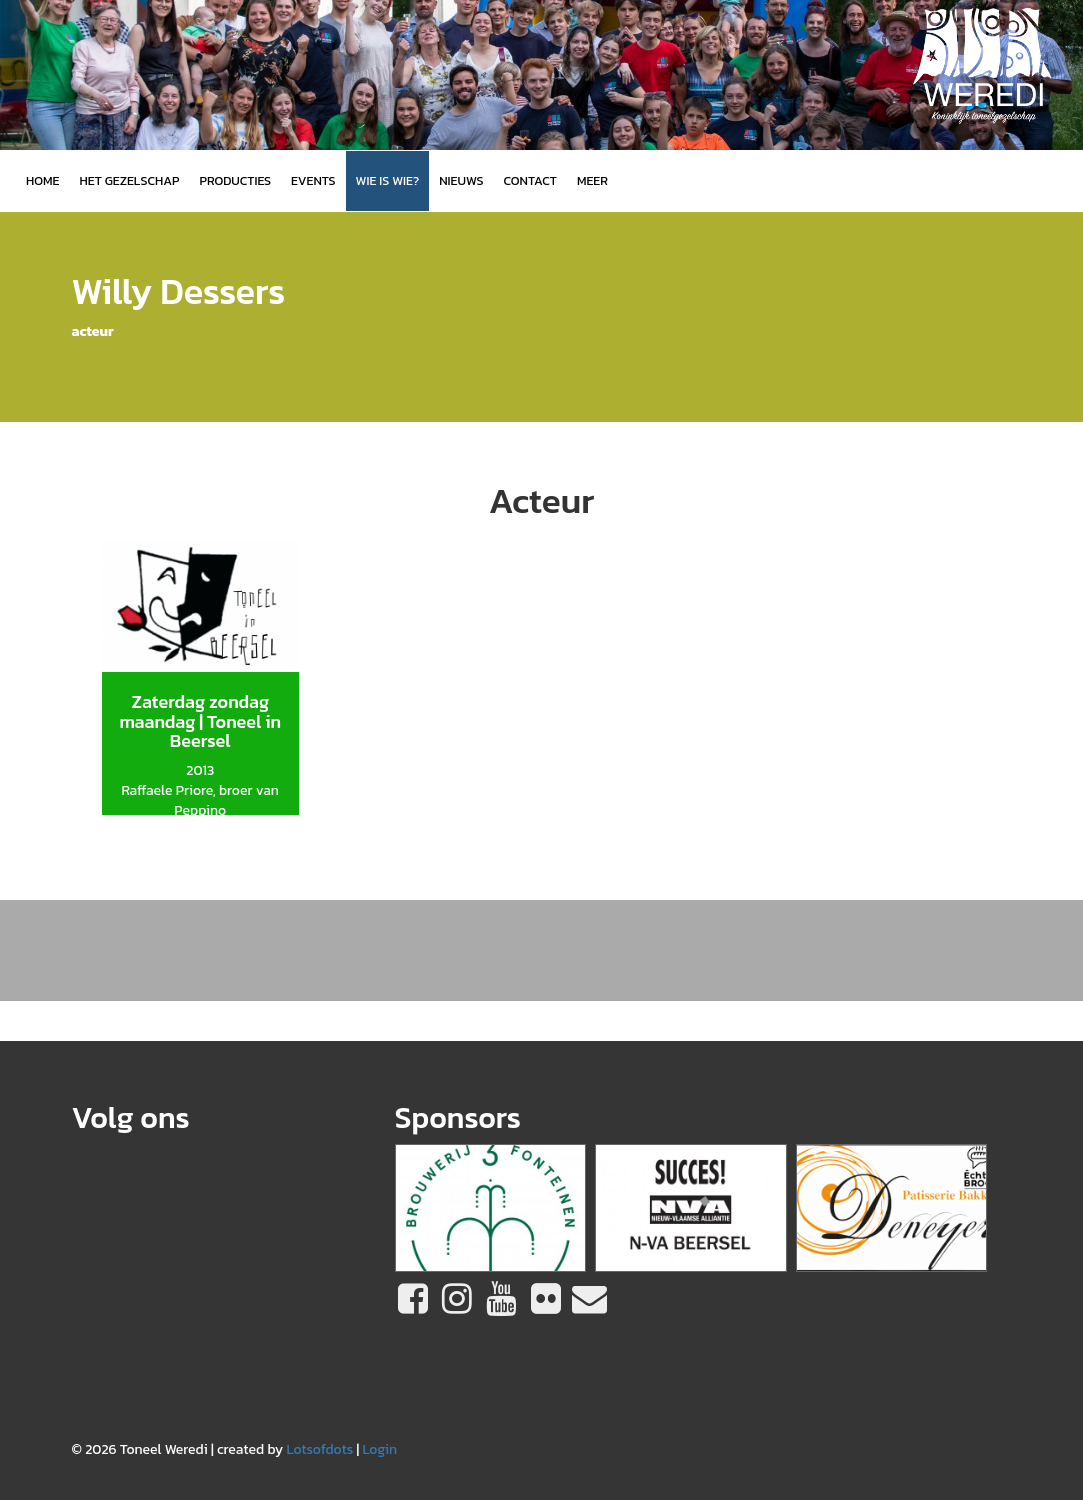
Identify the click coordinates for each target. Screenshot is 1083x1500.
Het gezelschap (129, 180)
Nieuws (461, 180)
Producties (235, 180)
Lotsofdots (319, 1449)
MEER (592, 180)
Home (42, 180)
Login (379, 1449)
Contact (530, 180)
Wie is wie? (388, 180)
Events (313, 180)
